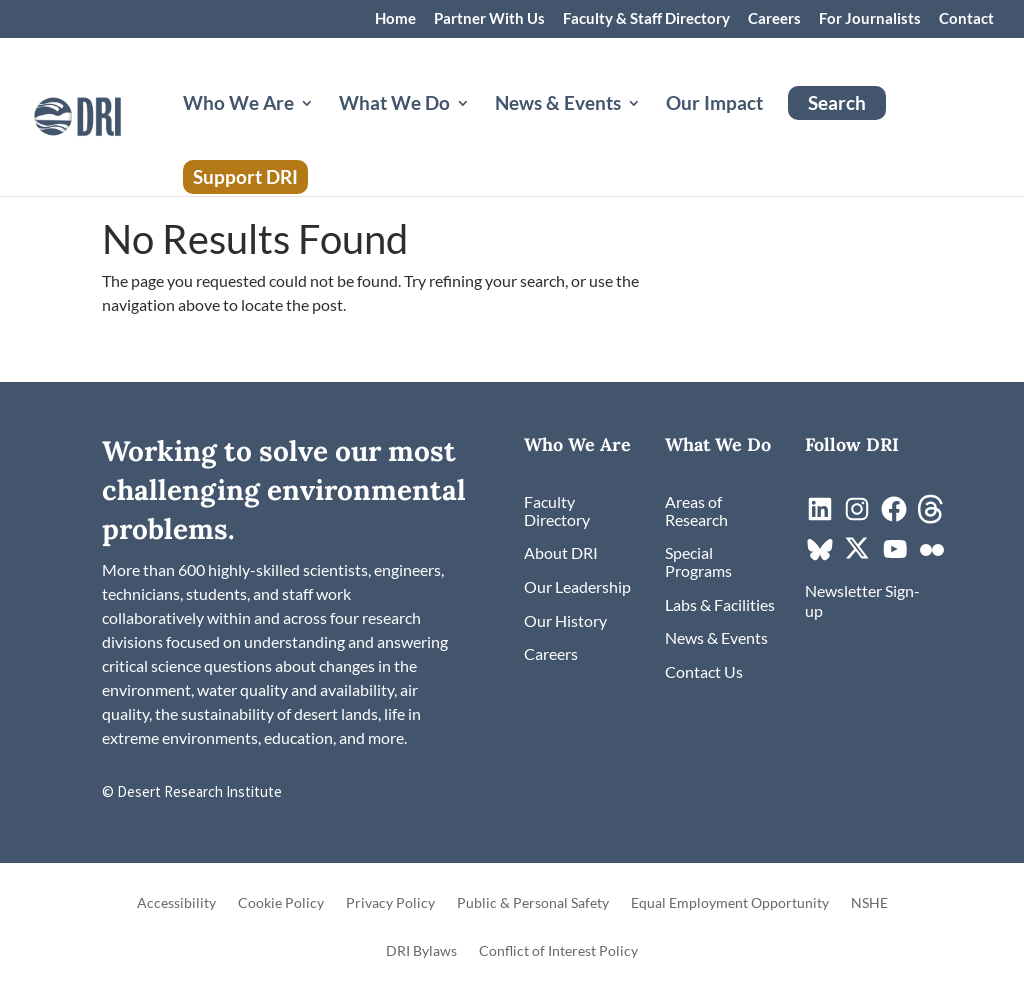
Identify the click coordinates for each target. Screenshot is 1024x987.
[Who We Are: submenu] (323, 127)
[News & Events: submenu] (650, 127)
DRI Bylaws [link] (421, 951)
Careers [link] (774, 19)
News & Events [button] (558, 105)
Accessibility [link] (176, 903)
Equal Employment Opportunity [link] (730, 903)
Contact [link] (966, 19)
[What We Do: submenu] (479, 127)
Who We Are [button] (238, 105)
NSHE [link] (869, 903)
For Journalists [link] (870, 19)
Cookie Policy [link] (281, 903)
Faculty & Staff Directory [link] (646, 19)
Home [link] (395, 19)
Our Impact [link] (714, 105)
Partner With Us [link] (489, 19)
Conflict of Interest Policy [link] (558, 951)
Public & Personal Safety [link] (533, 903)
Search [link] (837, 102)
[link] (112, 114)
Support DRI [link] (245, 176)
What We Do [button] (394, 105)
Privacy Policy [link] (390, 903)
